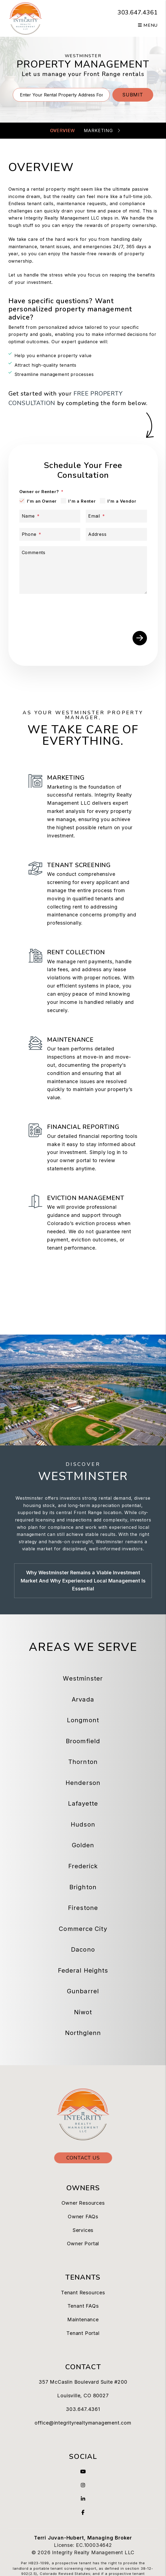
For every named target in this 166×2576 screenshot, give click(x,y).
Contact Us (83, 2158)
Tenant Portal (82, 2333)
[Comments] (83, 570)
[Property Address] (61, 95)
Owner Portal (83, 2243)
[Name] (50, 516)
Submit (132, 95)
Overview (62, 130)
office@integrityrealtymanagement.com (83, 2423)
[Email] (116, 516)
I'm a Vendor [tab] (121, 501)
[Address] (116, 534)
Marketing (98, 130)
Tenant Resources (83, 2292)
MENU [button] (148, 25)
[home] (25, 18)
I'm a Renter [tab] (82, 501)
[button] (83, 2472)
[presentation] (105, 609)
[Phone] (50, 534)
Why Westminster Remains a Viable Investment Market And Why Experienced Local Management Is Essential (83, 1581)
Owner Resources (83, 2203)
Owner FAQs (83, 2216)
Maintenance (83, 2319)
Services (83, 2230)
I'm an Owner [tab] (42, 501)
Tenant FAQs (83, 2306)
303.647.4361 (138, 12)
